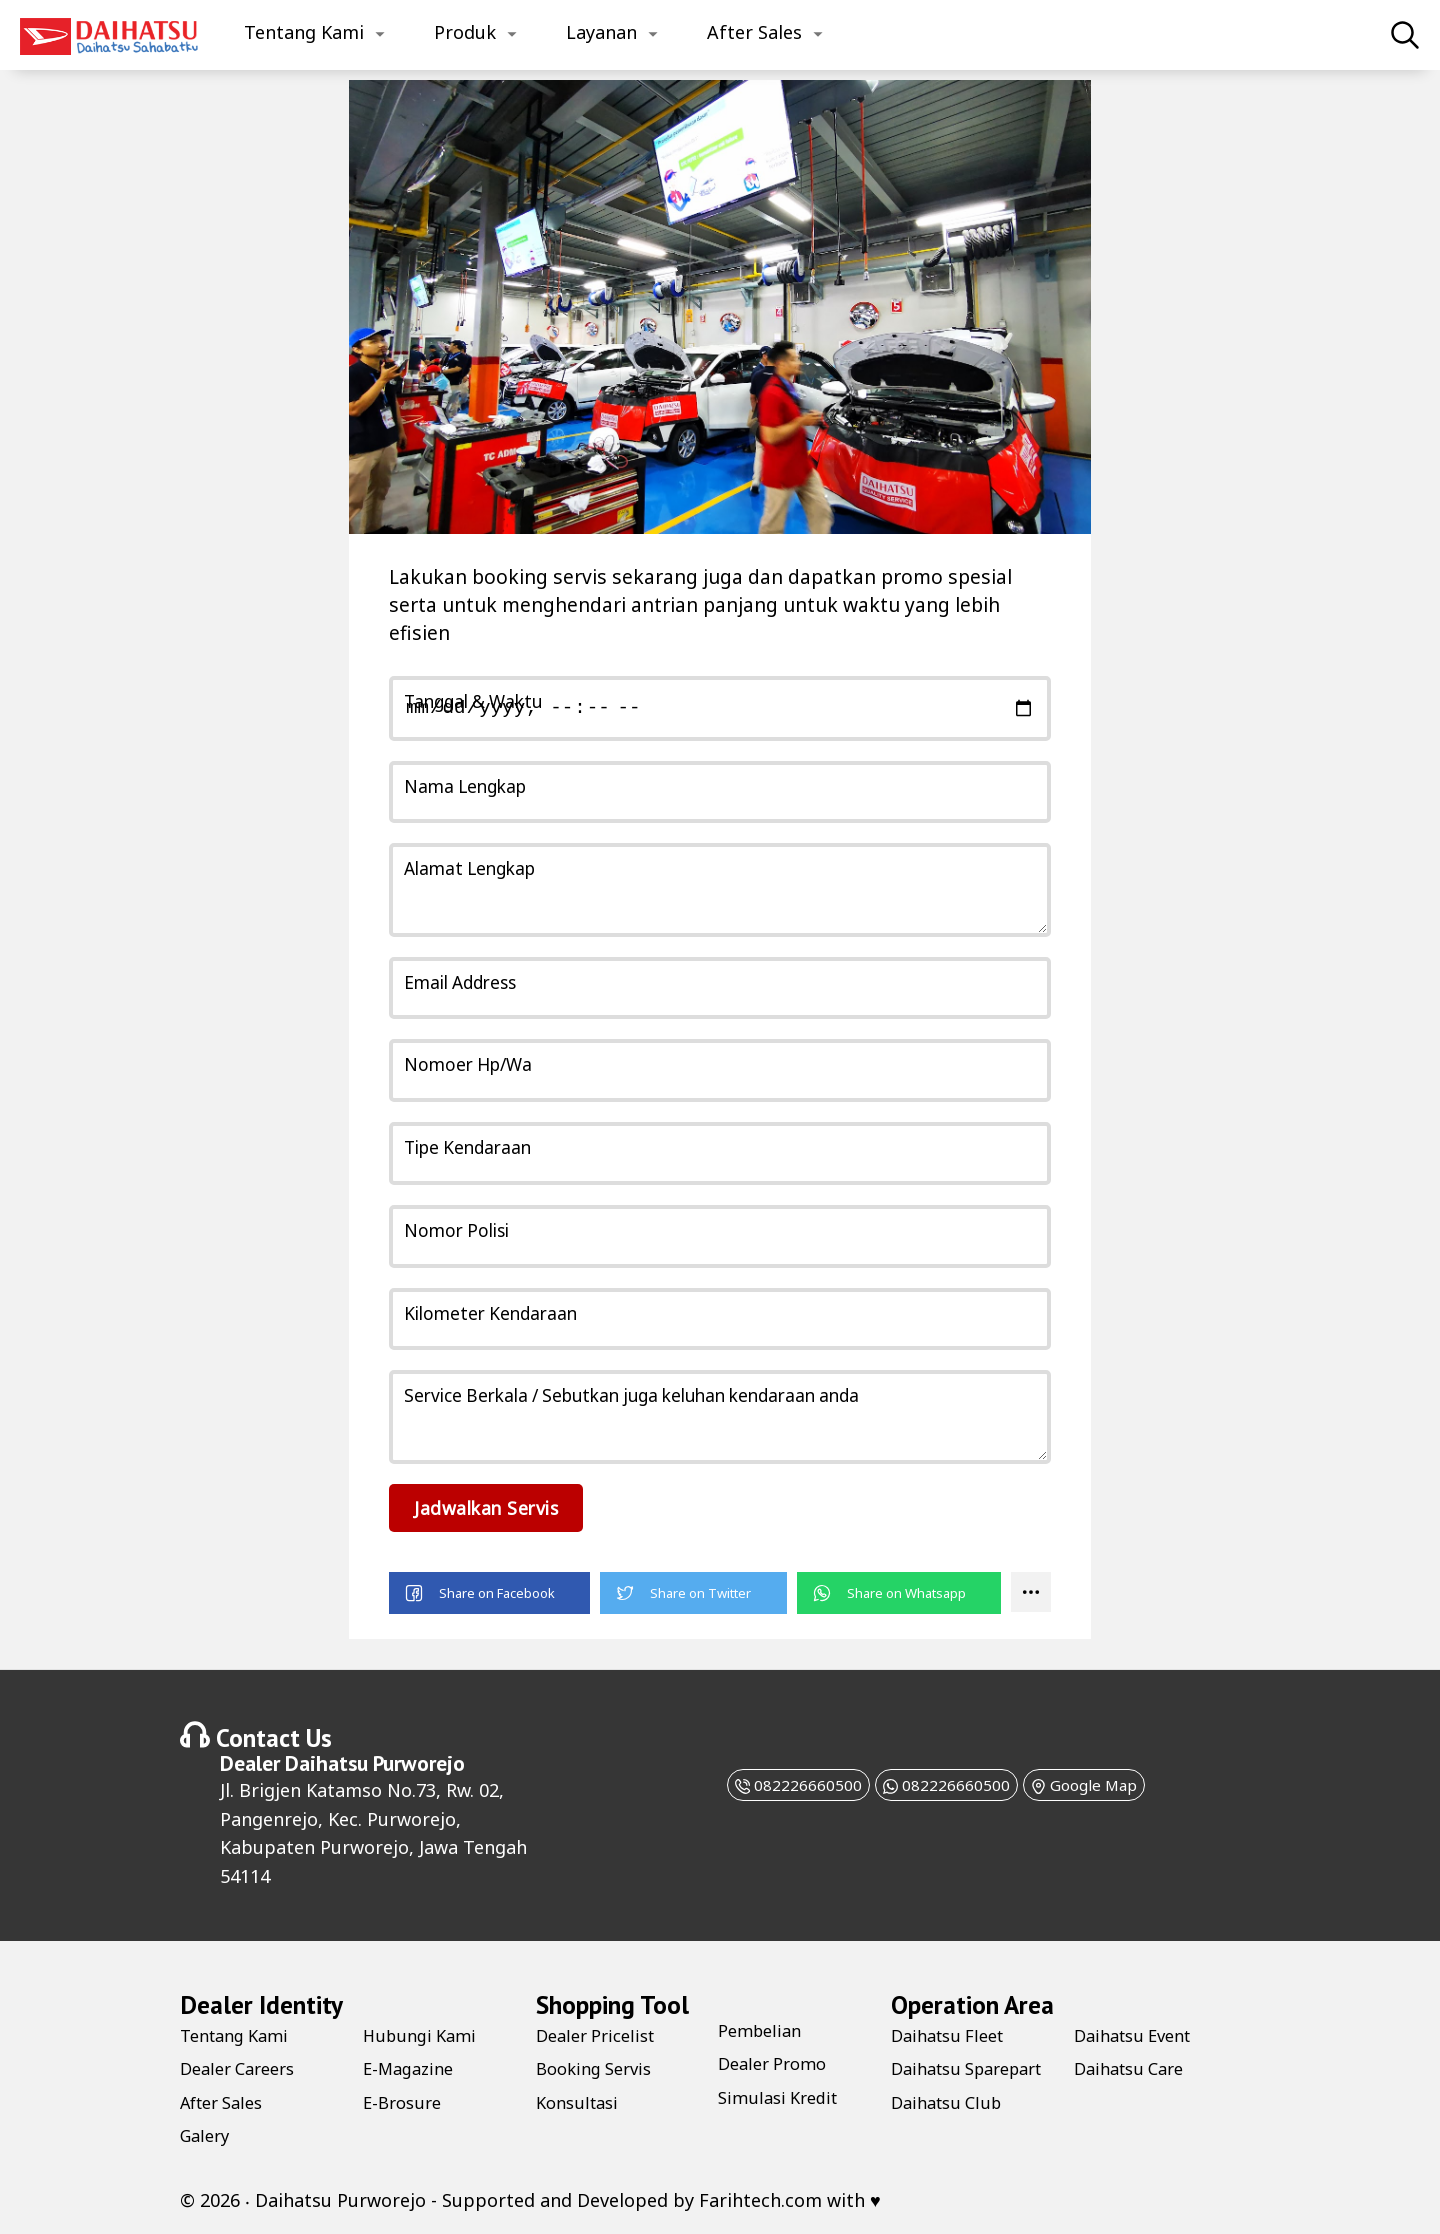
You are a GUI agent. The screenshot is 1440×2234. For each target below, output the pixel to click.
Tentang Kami (304, 32)
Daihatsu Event (1139, 2067)
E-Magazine (412, 2067)
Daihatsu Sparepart (935, 2078)
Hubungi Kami (424, 2034)
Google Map (1113, 1784)
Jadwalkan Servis (495, 1507)
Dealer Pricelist (601, 2034)
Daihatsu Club (1134, 2034)
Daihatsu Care (1134, 2101)
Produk (465, 32)
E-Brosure (405, 2101)
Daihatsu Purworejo (375, 1762)
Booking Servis (599, 2067)
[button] (489, 1593)
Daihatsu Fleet (953, 2034)
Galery (207, 2134)
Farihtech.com (760, 2199)
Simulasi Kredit (783, 2096)
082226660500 (767, 1784)
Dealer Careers (243, 2067)
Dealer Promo (777, 2062)
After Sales (754, 32)
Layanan (601, 32)
